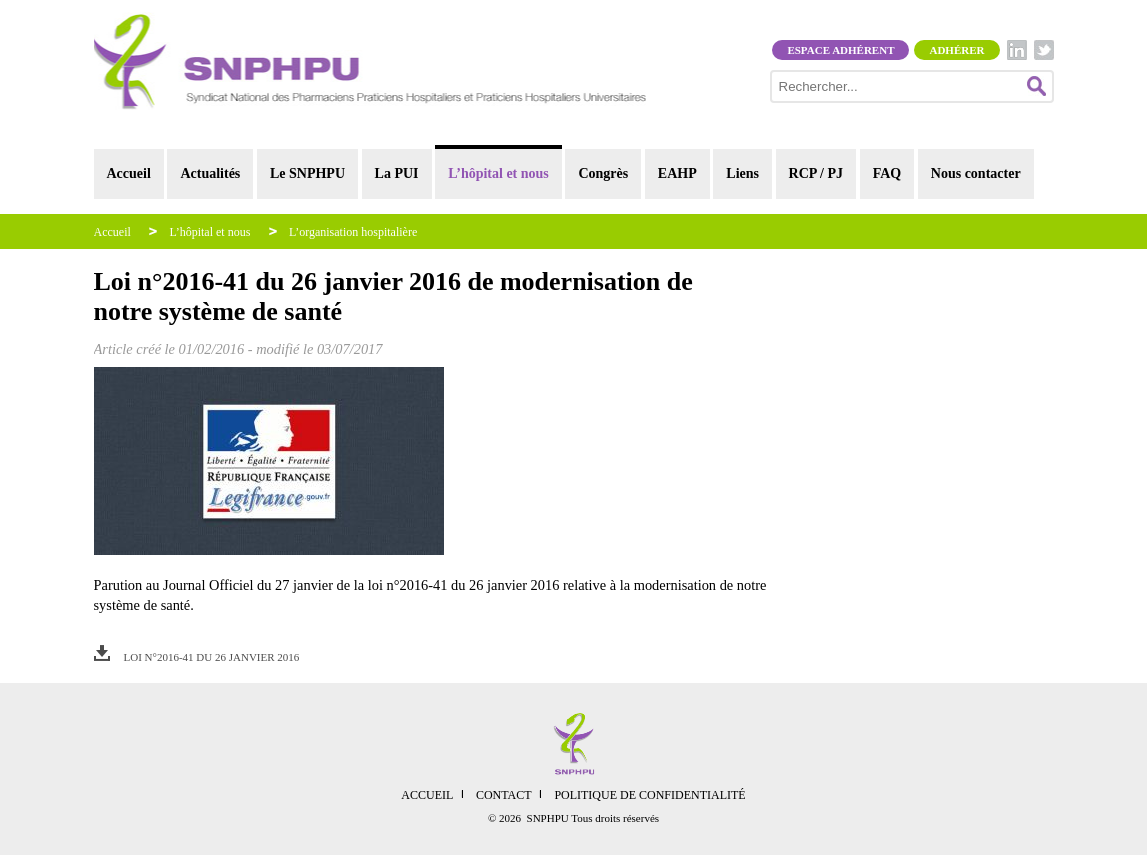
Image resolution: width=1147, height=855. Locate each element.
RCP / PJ (816, 173)
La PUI (397, 173)
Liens (742, 173)
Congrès (603, 173)
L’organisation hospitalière (353, 232)
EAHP (677, 173)
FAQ (887, 173)
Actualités (210, 173)
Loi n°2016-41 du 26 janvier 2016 (212, 657)
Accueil (129, 173)
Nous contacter (976, 173)
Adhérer (956, 50)
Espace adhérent (840, 50)
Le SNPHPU (307, 173)
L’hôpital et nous (498, 173)
